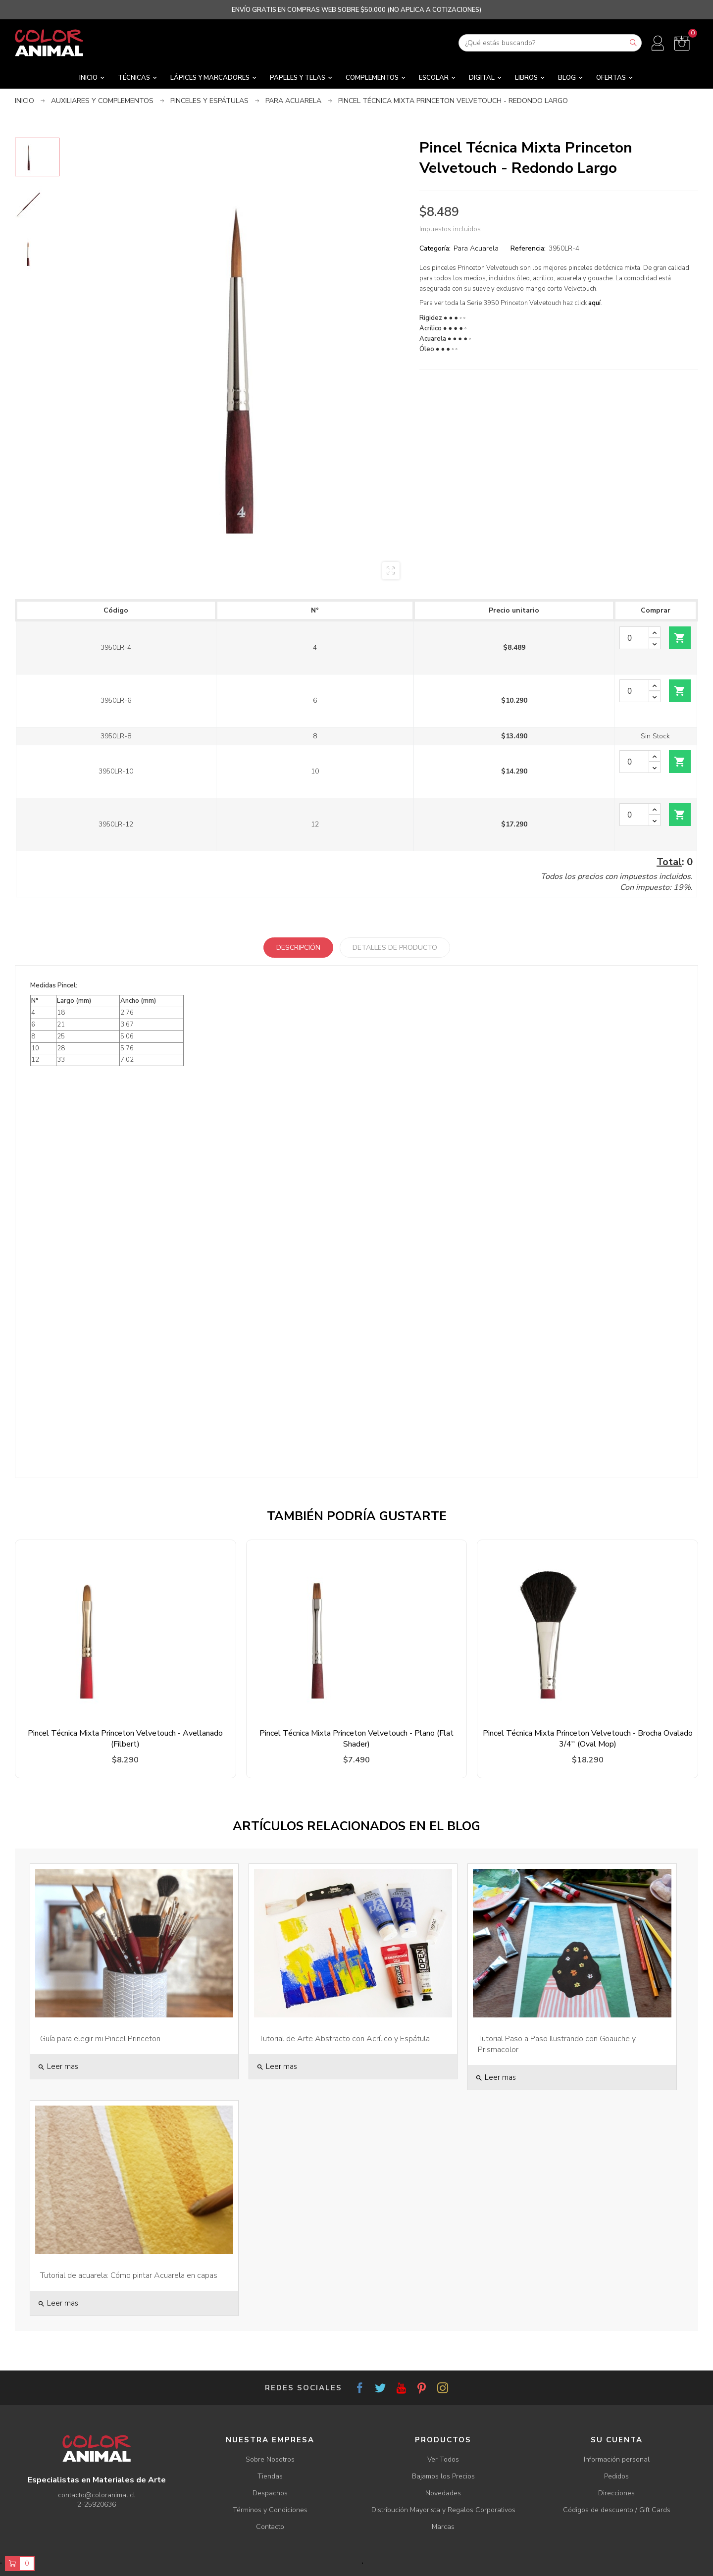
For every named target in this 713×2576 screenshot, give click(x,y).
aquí (594, 303)
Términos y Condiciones (270, 2510)
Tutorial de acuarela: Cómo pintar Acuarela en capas (128, 2275)
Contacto (270, 2526)
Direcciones (616, 2493)
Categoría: (435, 248)
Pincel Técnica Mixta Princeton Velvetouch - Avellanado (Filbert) (125, 1739)
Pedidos (616, 2476)
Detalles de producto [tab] (395, 947)
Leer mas (58, 2066)
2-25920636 (96, 2504)
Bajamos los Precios (443, 2476)
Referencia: (528, 248)
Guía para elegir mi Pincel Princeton (100, 2038)
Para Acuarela (476, 248)
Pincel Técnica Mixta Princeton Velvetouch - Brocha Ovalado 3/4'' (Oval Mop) (588, 1739)
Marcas (443, 2526)
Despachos (270, 2493)
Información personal (617, 2459)
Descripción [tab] (298, 947)
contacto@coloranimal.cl (96, 2495)
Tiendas (270, 2476)
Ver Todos (443, 2459)
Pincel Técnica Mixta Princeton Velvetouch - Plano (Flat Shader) (356, 1739)
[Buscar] (550, 43)
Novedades (443, 2493)
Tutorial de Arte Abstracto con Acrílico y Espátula (344, 2038)
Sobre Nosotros (270, 2459)
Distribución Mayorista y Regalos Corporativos (443, 2510)
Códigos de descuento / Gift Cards (616, 2510)
